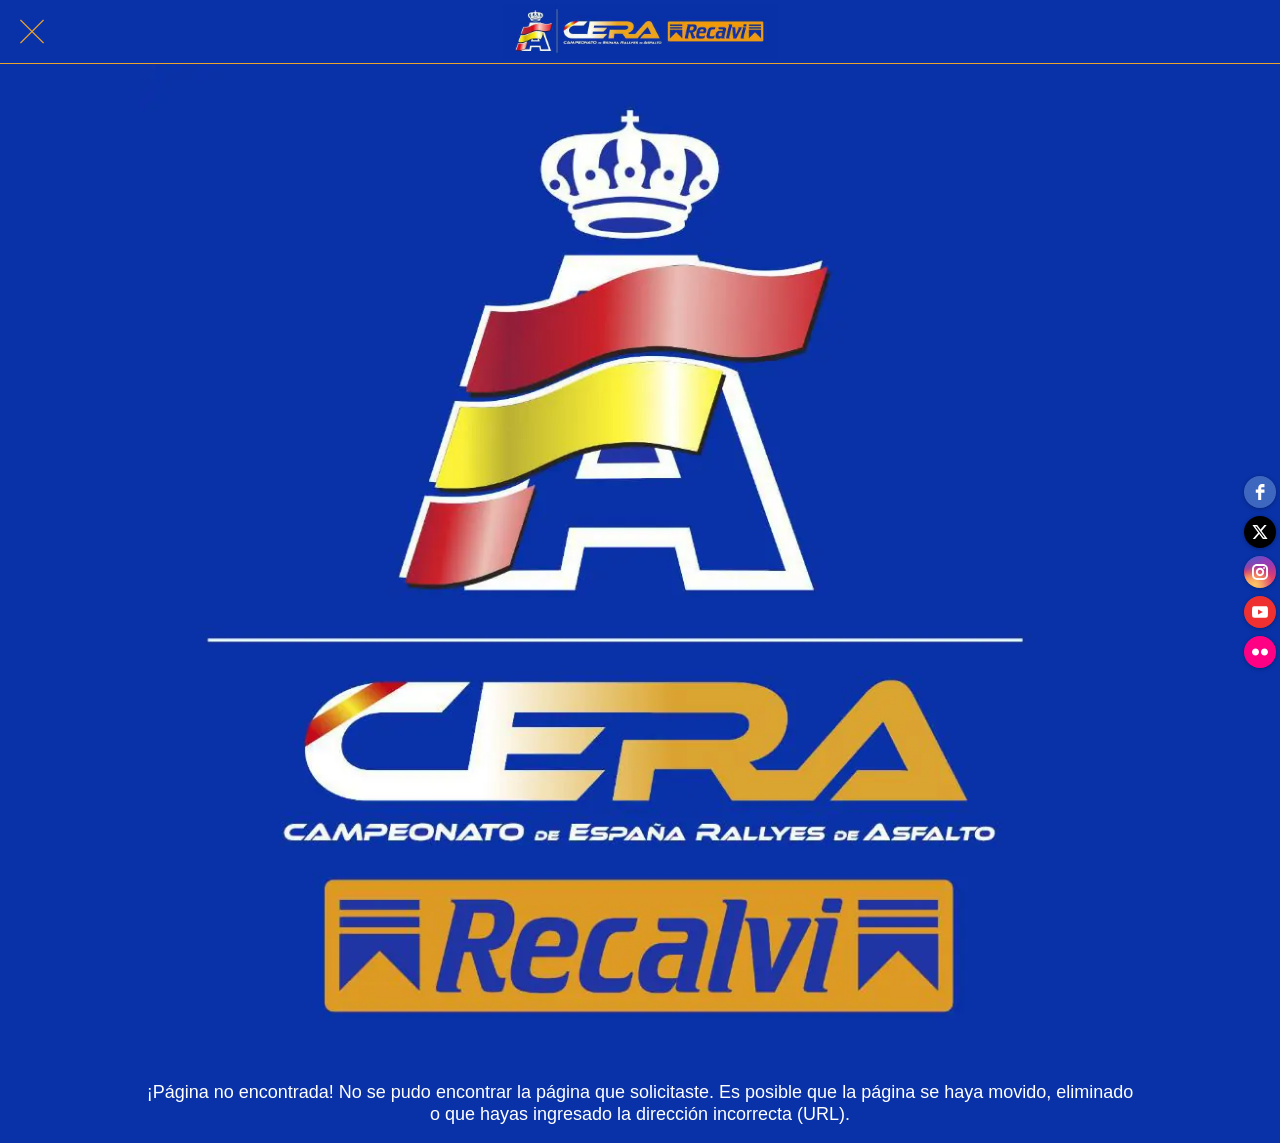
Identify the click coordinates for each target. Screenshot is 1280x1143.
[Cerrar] (32, 32)
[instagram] (1260, 572)
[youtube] (1260, 612)
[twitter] (1260, 532)
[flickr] (1260, 652)
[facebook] (1260, 492)
